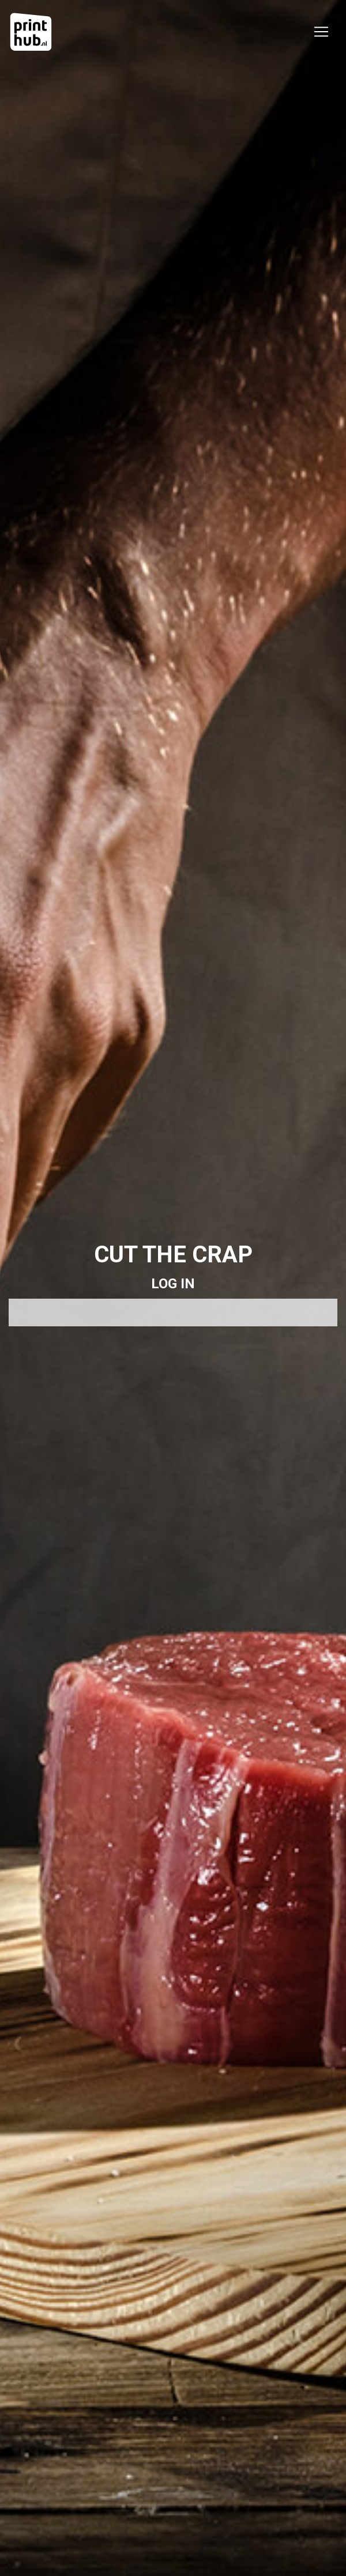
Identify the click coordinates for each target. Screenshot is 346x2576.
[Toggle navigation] (321, 32)
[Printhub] (30, 32)
